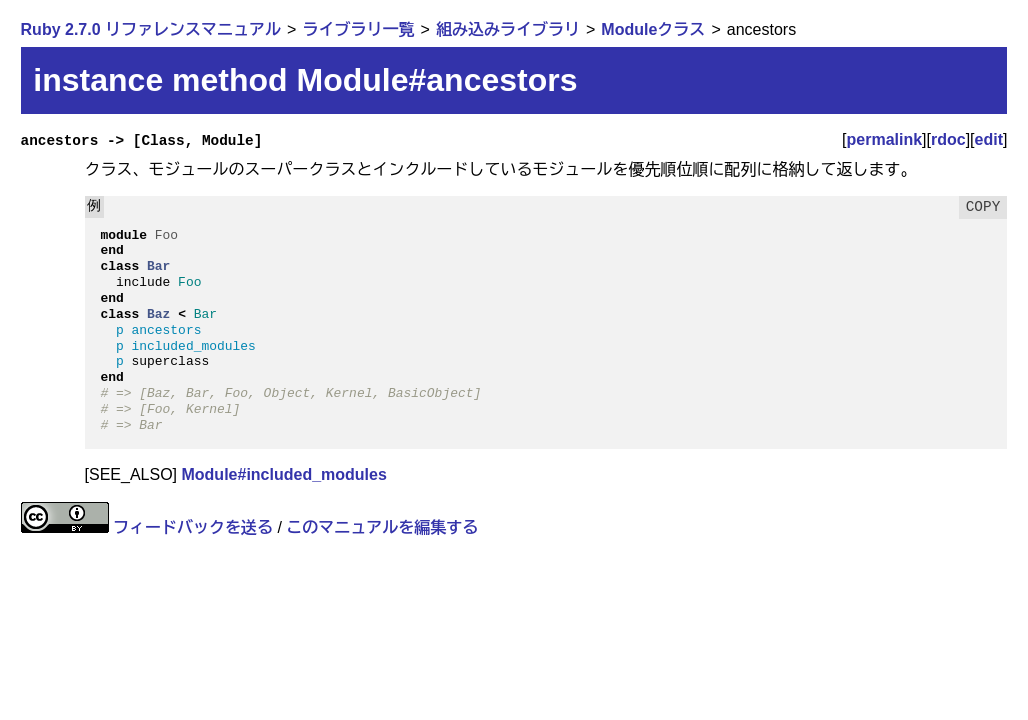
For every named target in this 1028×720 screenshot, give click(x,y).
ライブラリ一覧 (358, 29)
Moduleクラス (653, 29)
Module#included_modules (283, 474)
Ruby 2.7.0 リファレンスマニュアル (151, 29)
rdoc (948, 139)
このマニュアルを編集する (382, 527)
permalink (885, 139)
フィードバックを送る (193, 527)
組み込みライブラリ (508, 29)
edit (989, 139)
